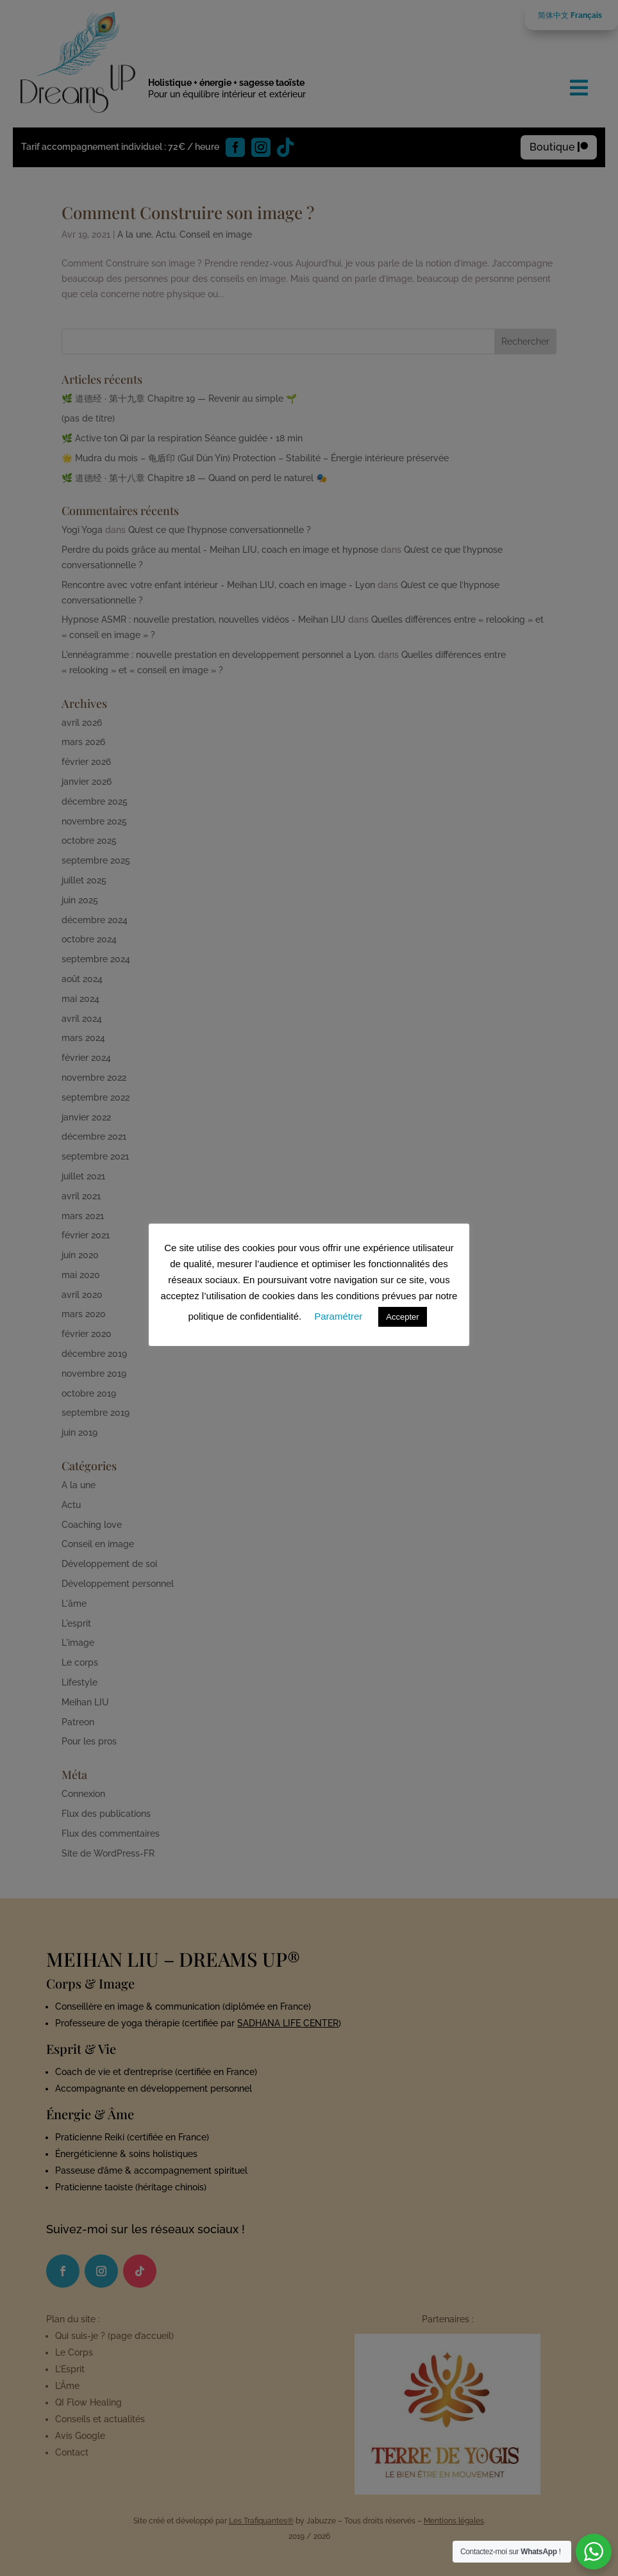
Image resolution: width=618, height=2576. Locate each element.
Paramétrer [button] (338, 1316)
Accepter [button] (402, 1317)
